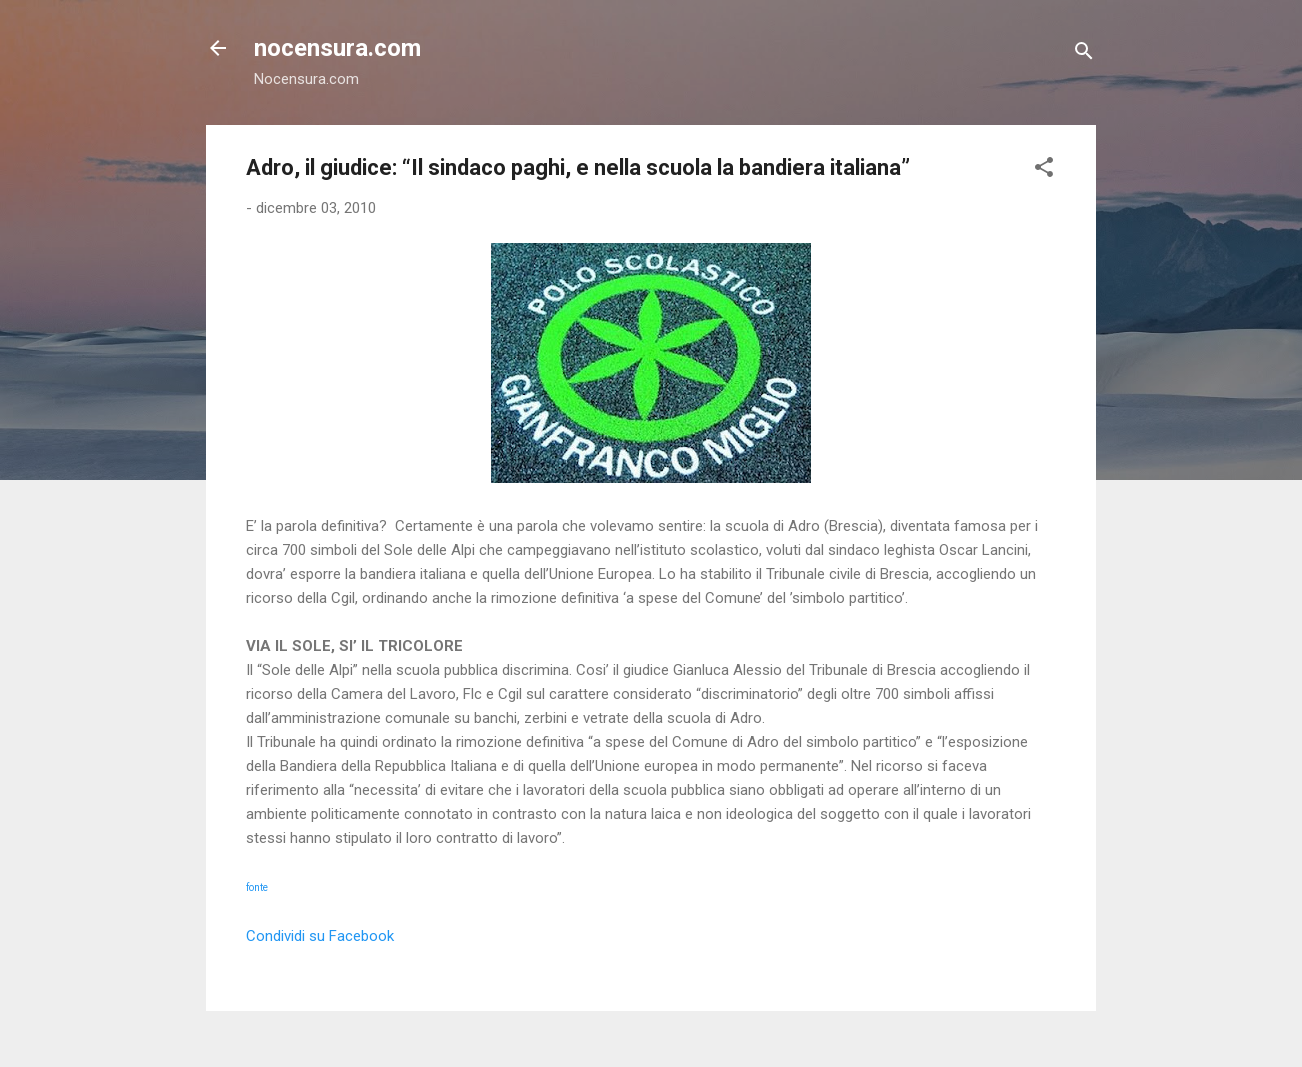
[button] (1044, 170)
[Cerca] (1084, 54)
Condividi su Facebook (320, 936)
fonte (257, 887)
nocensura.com (337, 48)
